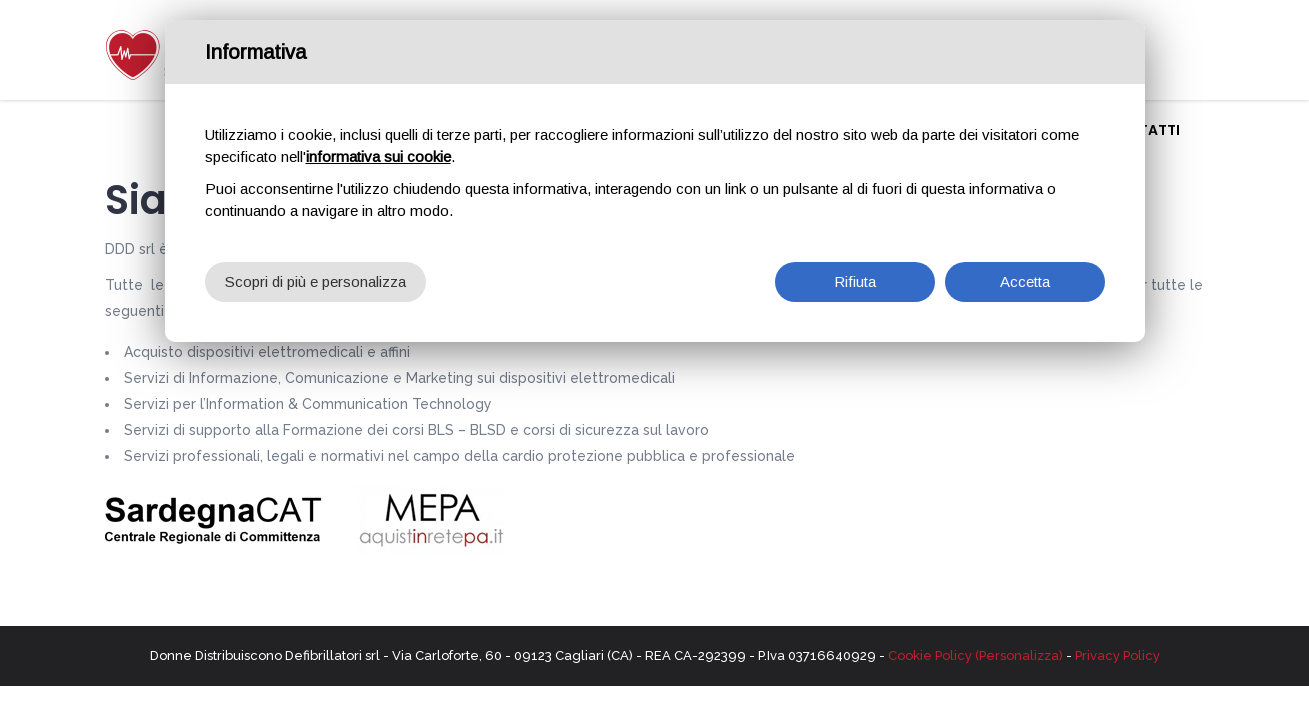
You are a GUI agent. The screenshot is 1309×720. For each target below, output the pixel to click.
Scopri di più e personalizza (315, 274)
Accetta (1025, 274)
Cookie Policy (930, 655)
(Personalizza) (1019, 655)
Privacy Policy (1117, 655)
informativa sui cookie (378, 149)
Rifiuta (855, 274)
